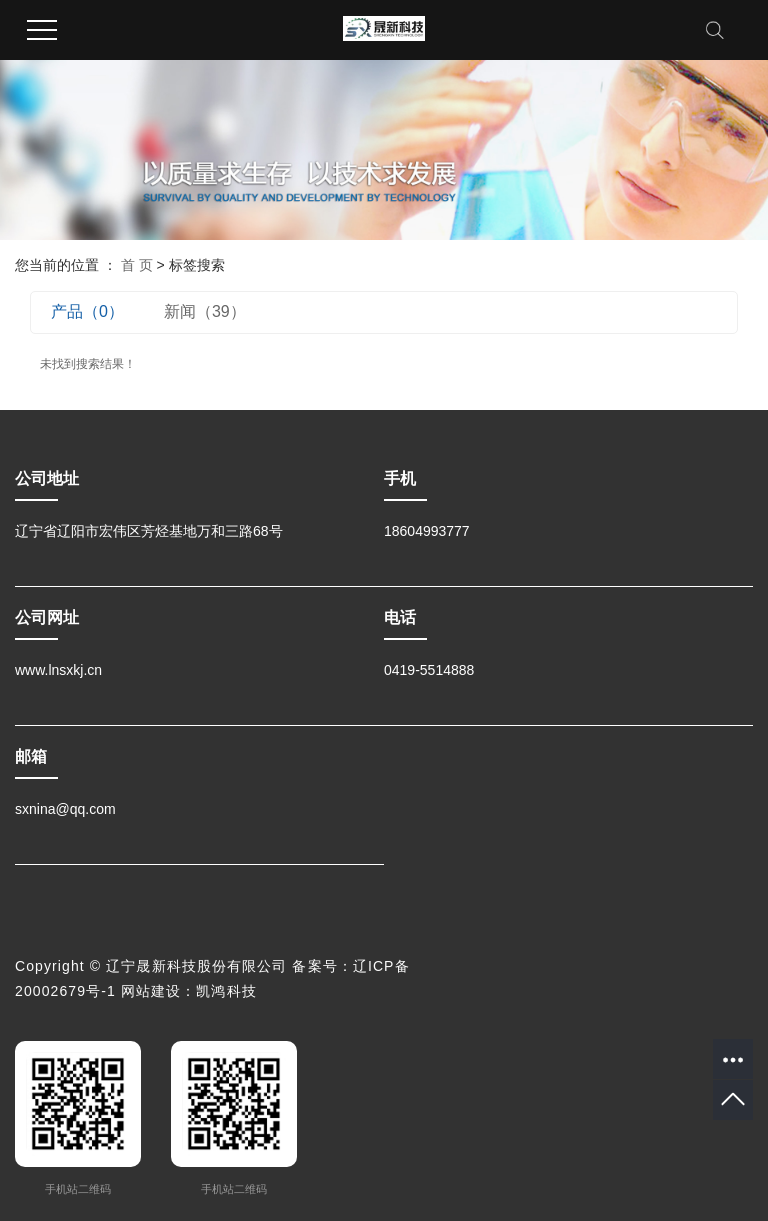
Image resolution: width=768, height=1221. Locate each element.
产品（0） (87, 311)
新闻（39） (205, 311)
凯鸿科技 (226, 991)
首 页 (137, 265)
